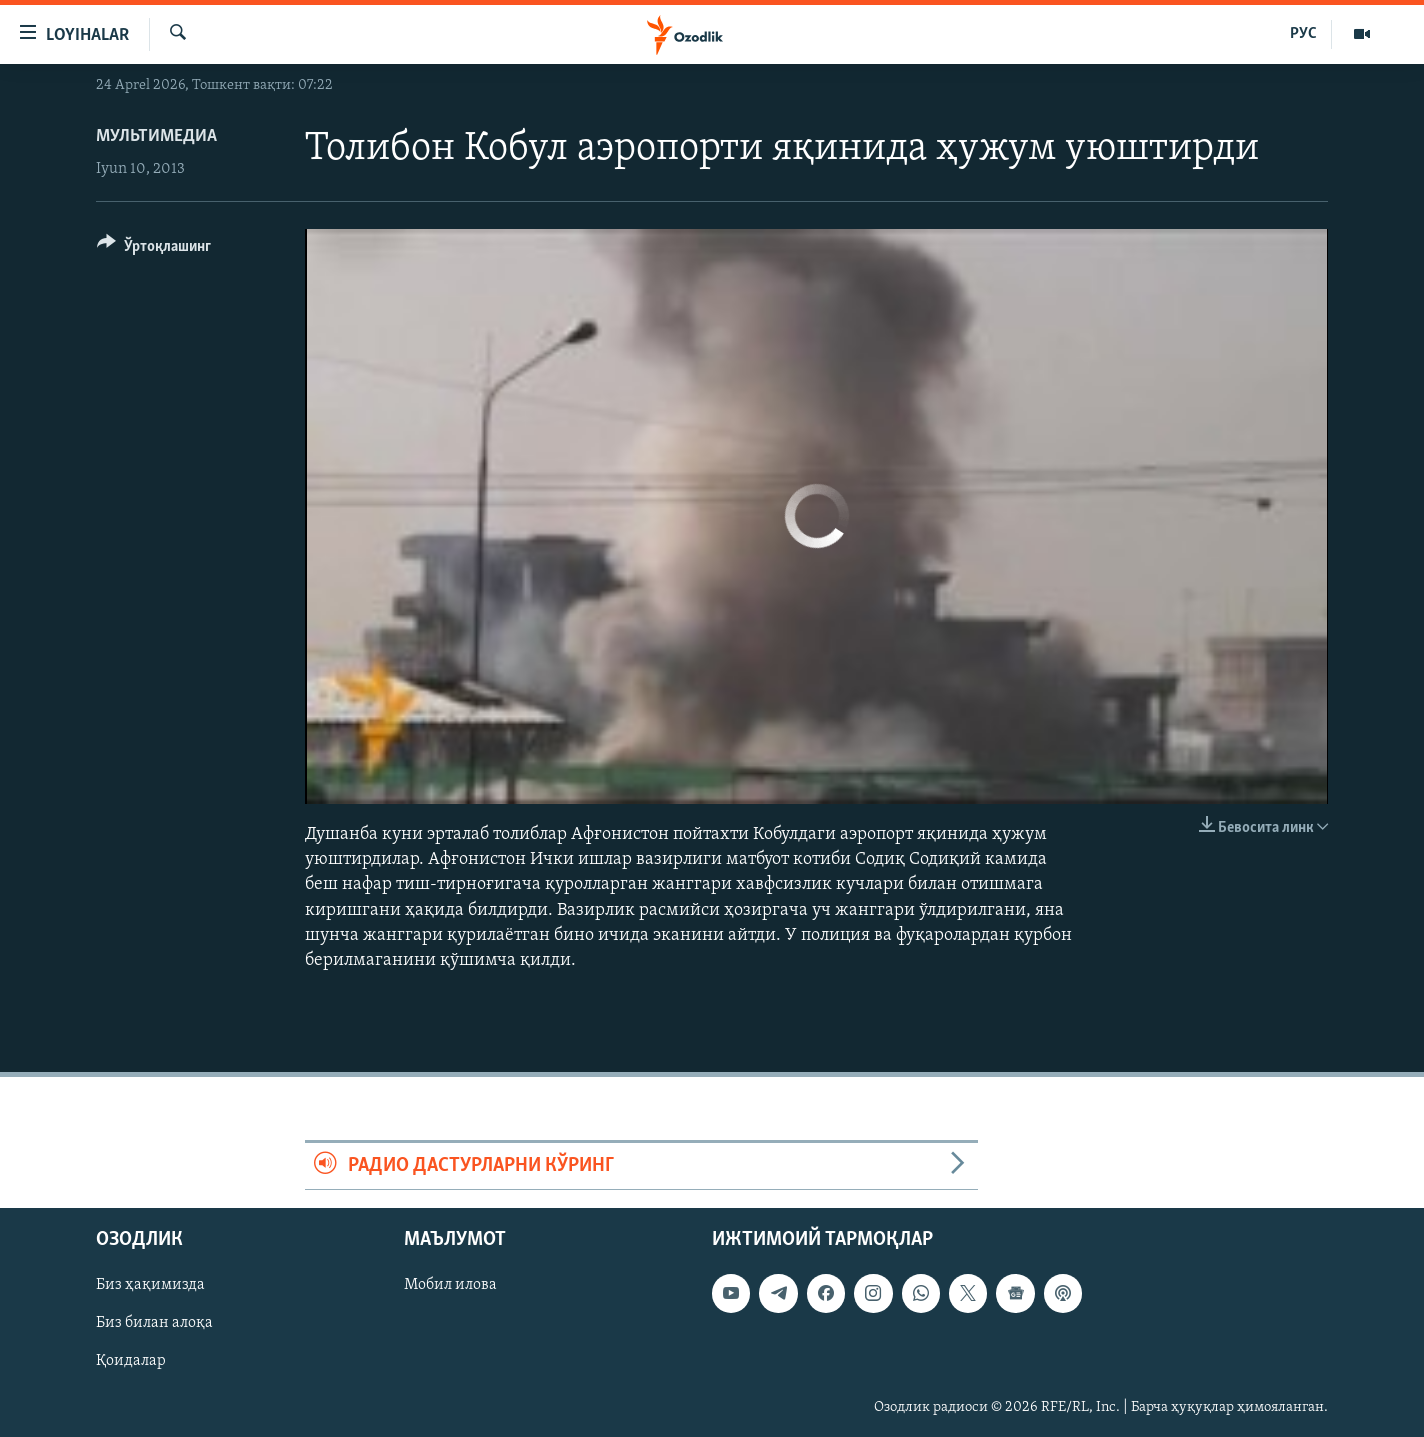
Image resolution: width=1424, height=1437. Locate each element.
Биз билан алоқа (154, 1324)
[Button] (154, 249)
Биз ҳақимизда (150, 1286)
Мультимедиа (156, 136)
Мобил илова (450, 1286)
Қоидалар (131, 1362)
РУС (1303, 34)
